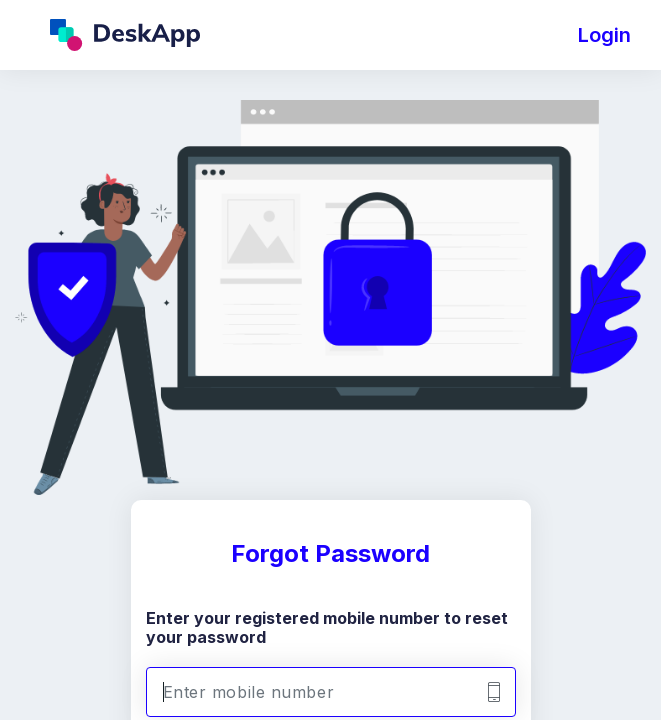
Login (604, 35)
